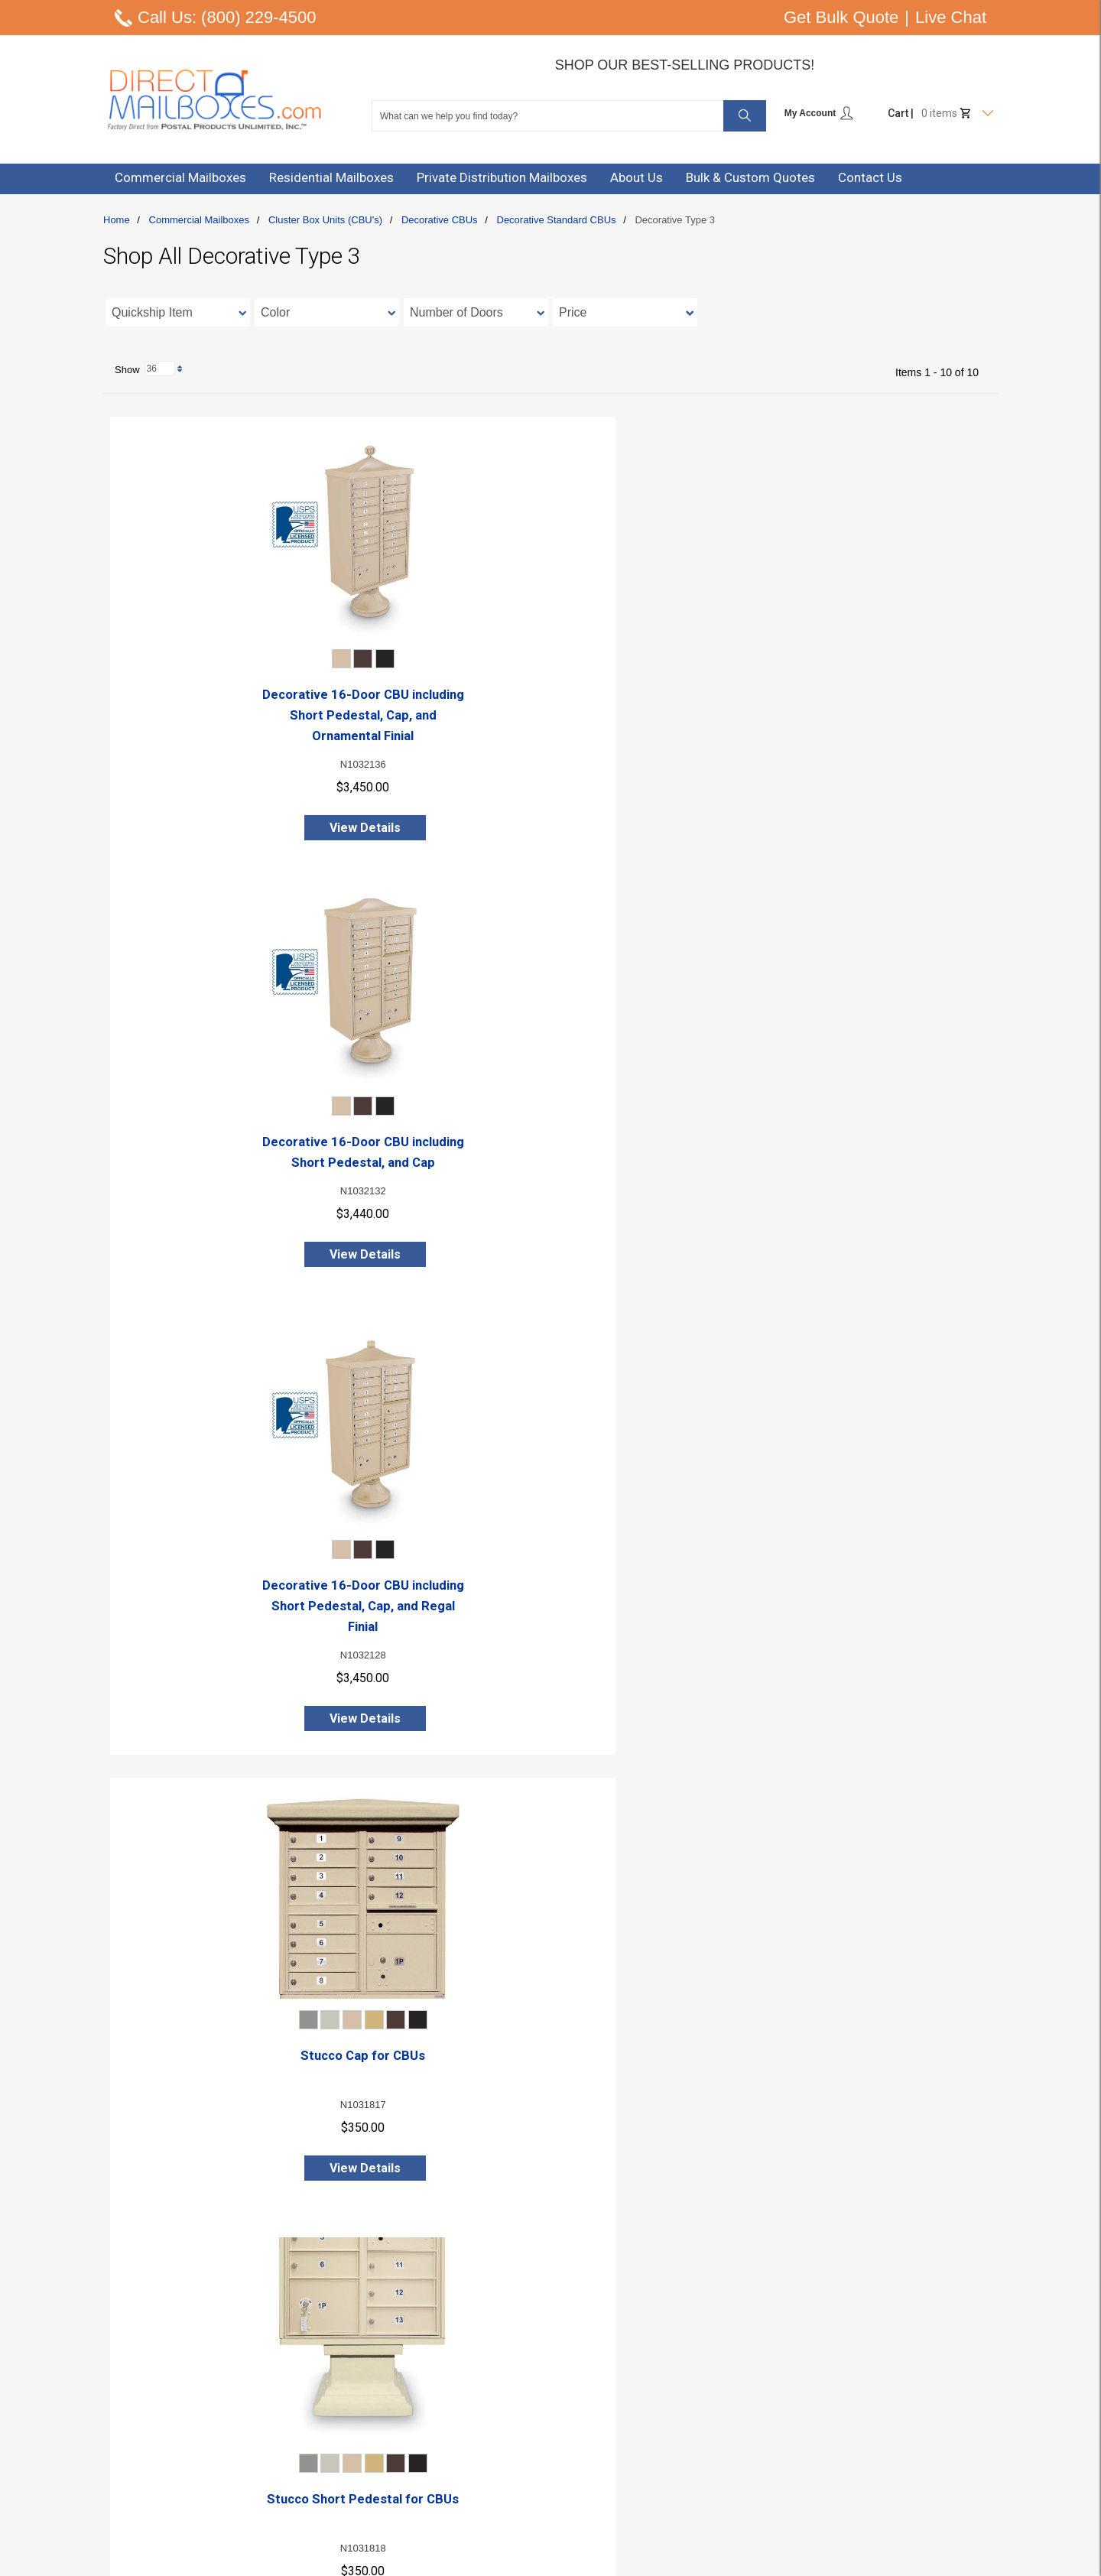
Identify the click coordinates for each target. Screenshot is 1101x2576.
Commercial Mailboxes (199, 220)
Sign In (550, 2398)
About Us (354, 2398)
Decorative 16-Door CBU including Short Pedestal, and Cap (551, 714)
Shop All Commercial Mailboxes (812, 2472)
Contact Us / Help (373, 2417)
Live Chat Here (138, 2417)
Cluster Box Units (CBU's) (325, 220)
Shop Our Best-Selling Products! (685, 65)
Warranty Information (384, 2490)
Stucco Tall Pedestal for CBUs (849, 1164)
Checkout (557, 2454)
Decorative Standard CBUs (556, 220)
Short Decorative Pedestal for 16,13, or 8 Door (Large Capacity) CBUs (252, 2117)
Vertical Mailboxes (779, 2454)
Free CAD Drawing (375, 2435)
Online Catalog (367, 2454)
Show (135, 2295)
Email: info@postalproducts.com (181, 2435)
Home (116, 220)
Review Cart (563, 2435)
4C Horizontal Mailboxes (794, 2417)
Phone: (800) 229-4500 (158, 2398)
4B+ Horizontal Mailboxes (797, 2435)
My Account (819, 113)
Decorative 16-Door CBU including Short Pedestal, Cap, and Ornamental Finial (253, 714)
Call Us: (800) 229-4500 (227, 17)
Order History (565, 2472)
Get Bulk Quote (841, 17)
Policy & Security (371, 2472)
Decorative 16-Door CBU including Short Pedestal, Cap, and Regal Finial (849, 714)
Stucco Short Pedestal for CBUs (551, 1164)
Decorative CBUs (439, 220)
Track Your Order (574, 2509)
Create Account (571, 2417)
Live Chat (950, 17)
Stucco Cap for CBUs (253, 1164)
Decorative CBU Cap (551, 1631)
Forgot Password (574, 2490)
